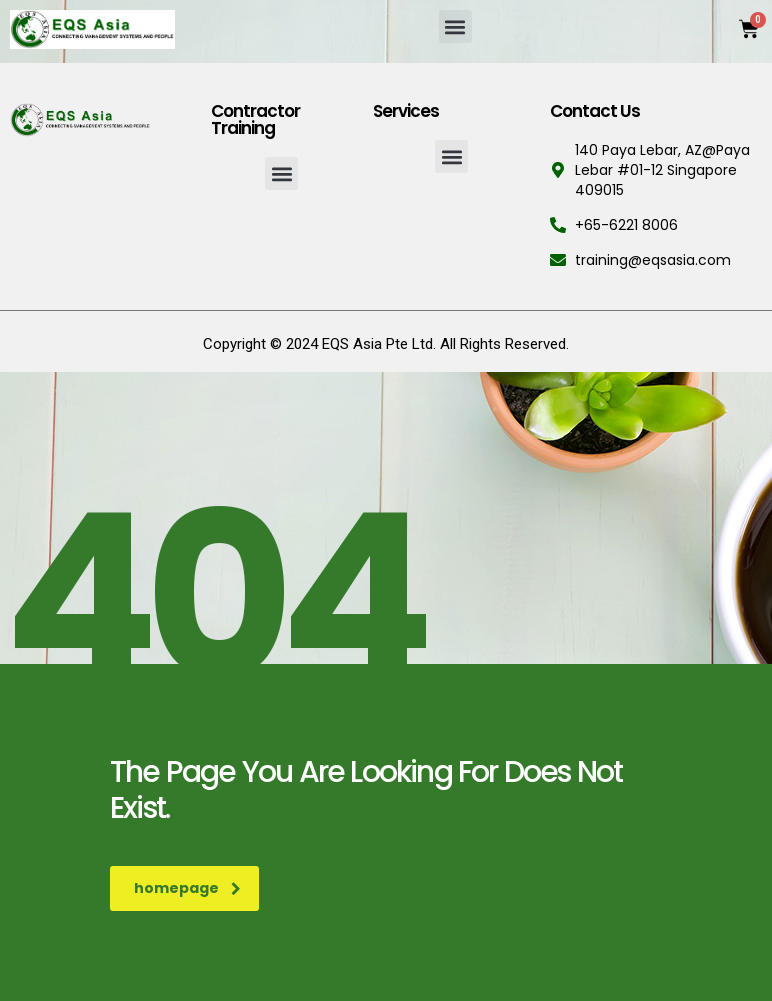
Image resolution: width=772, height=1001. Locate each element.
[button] (455, 26)
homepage (187, 888)
